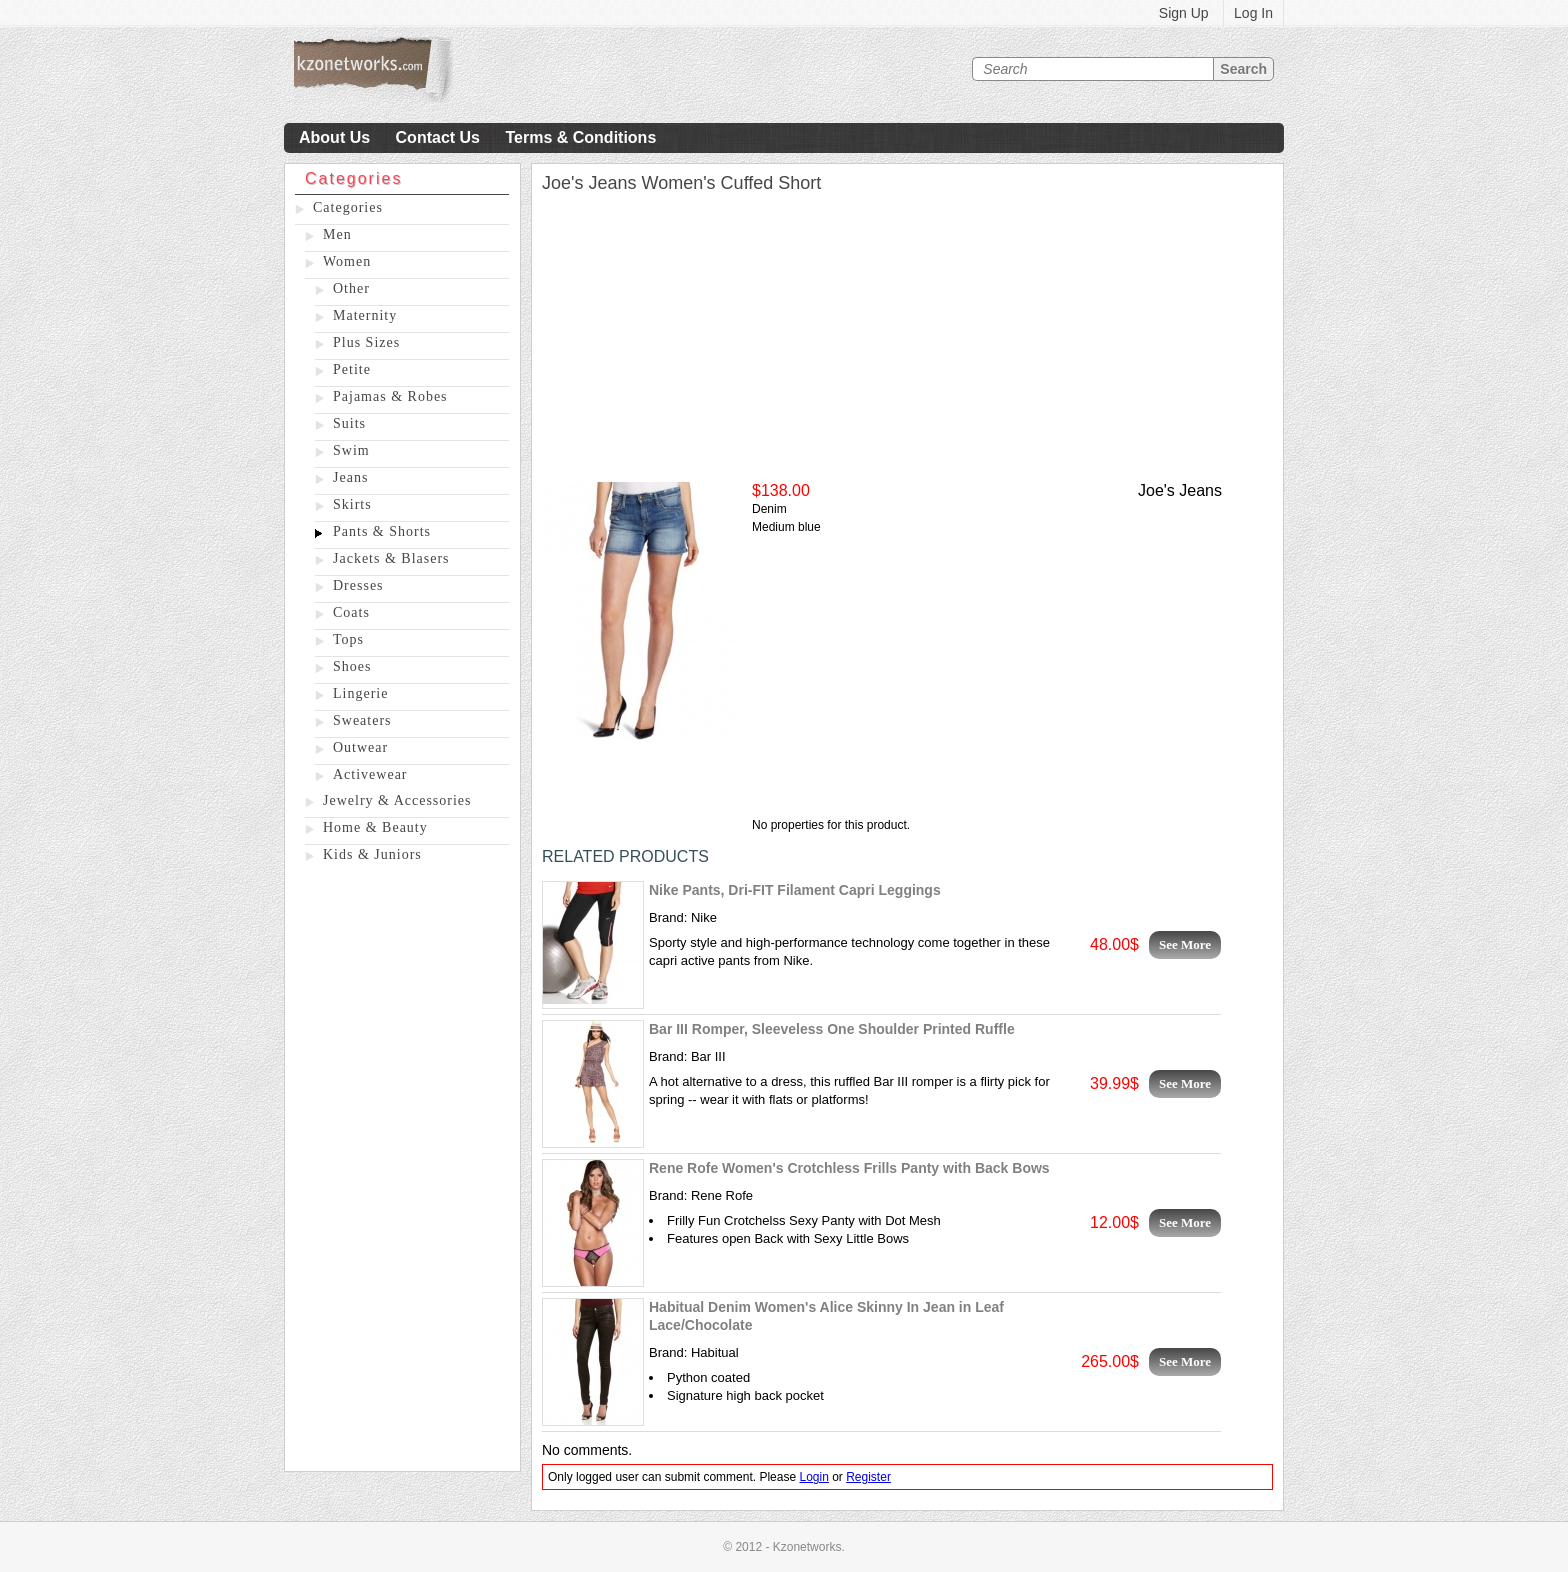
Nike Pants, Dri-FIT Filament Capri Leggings (795, 890)
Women (347, 261)
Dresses (358, 585)
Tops (348, 639)
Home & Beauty (375, 827)
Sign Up (1184, 13)
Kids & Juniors (372, 854)
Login (813, 1477)
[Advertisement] (402, 1171)
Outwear (360, 747)
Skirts (352, 504)
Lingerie (360, 693)
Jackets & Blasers (391, 558)
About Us (334, 137)
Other (351, 288)
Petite (352, 369)
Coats (351, 612)
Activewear (370, 774)
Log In (1253, 13)
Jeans (350, 477)
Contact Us (438, 137)
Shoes (352, 666)
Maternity (365, 315)
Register (868, 1477)
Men (337, 234)
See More (1185, 944)
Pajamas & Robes (390, 396)
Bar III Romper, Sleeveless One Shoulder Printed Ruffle (832, 1029)
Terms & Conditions (580, 137)
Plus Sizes (366, 342)
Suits (349, 423)
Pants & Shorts (382, 531)
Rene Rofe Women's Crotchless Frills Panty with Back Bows (849, 1168)
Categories (348, 207)
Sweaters (362, 720)
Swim (351, 450)
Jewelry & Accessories (397, 800)
